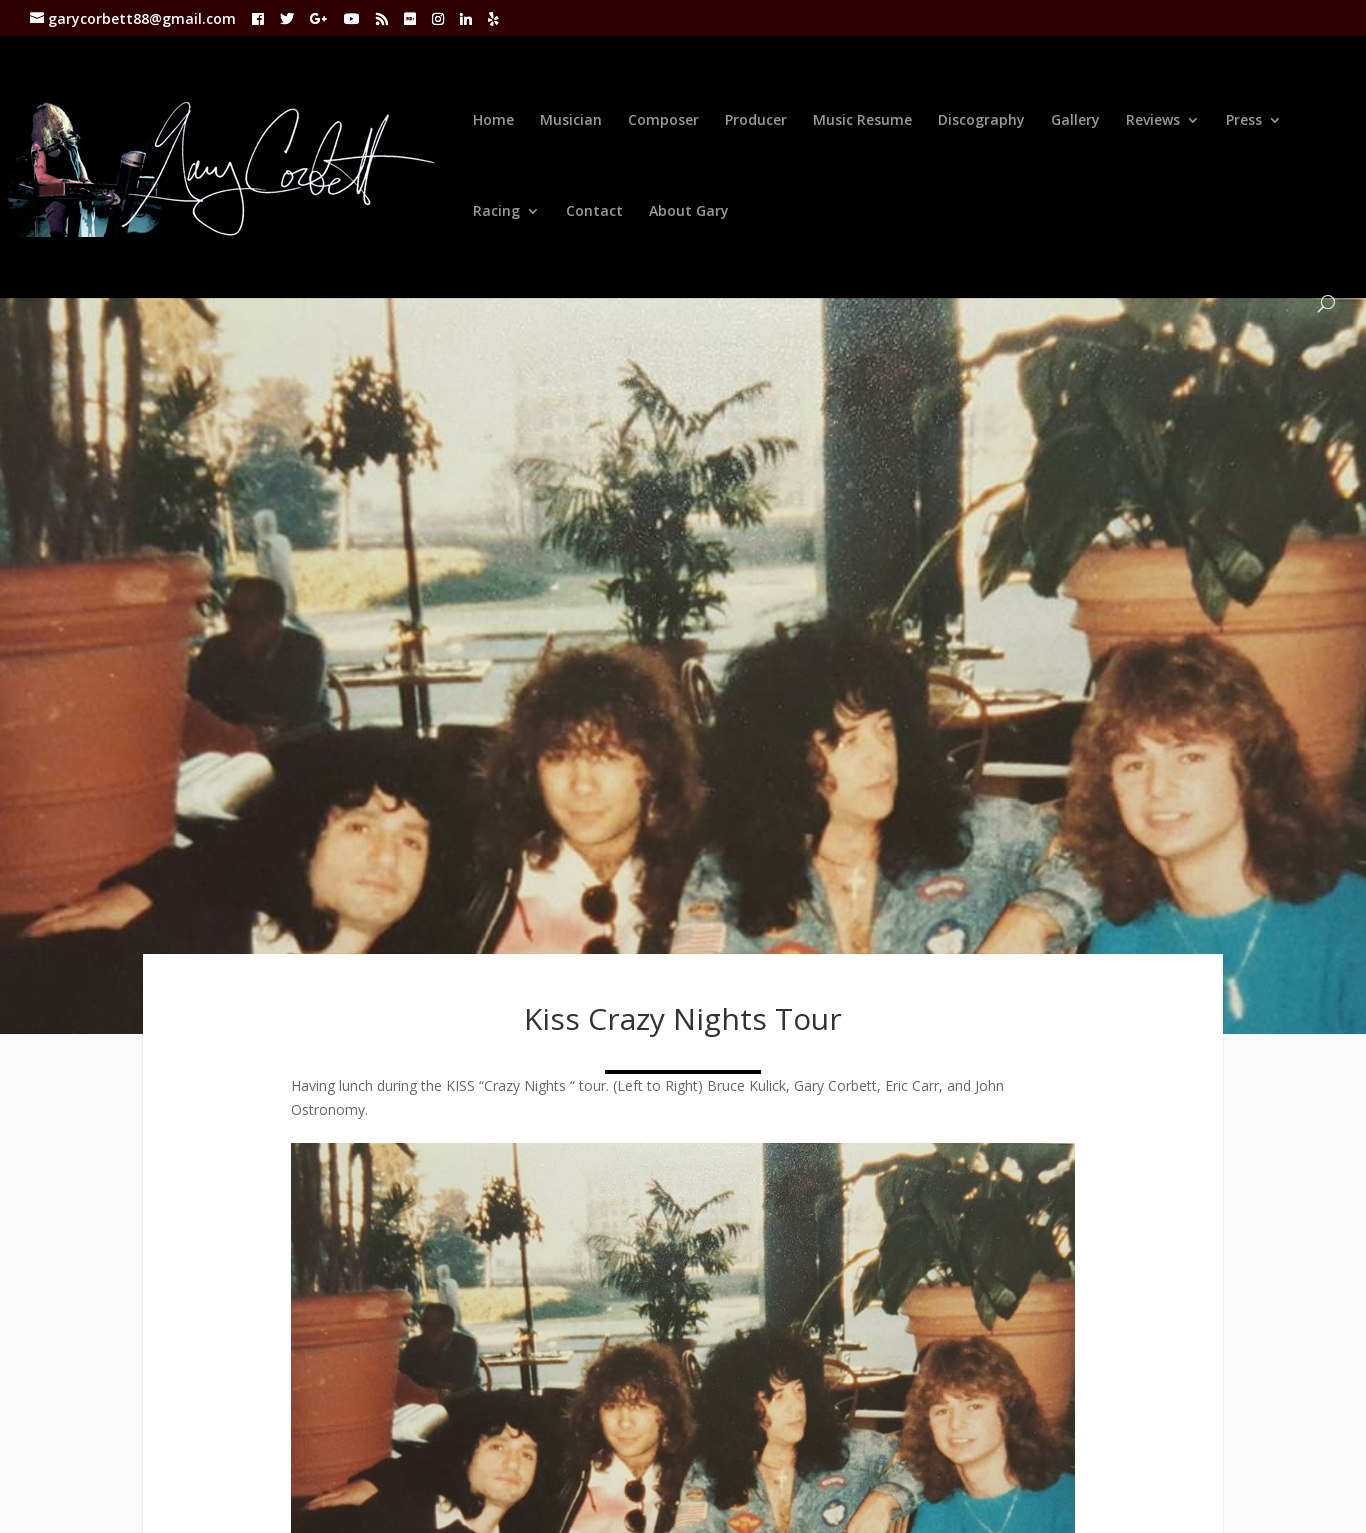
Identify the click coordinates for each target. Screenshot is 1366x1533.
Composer (663, 121)
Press (1244, 121)
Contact (594, 212)
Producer (756, 121)
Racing (496, 212)
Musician (571, 121)
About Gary (689, 212)
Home (493, 121)
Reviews (1153, 121)
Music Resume (862, 121)
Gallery (1075, 121)
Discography (981, 121)
